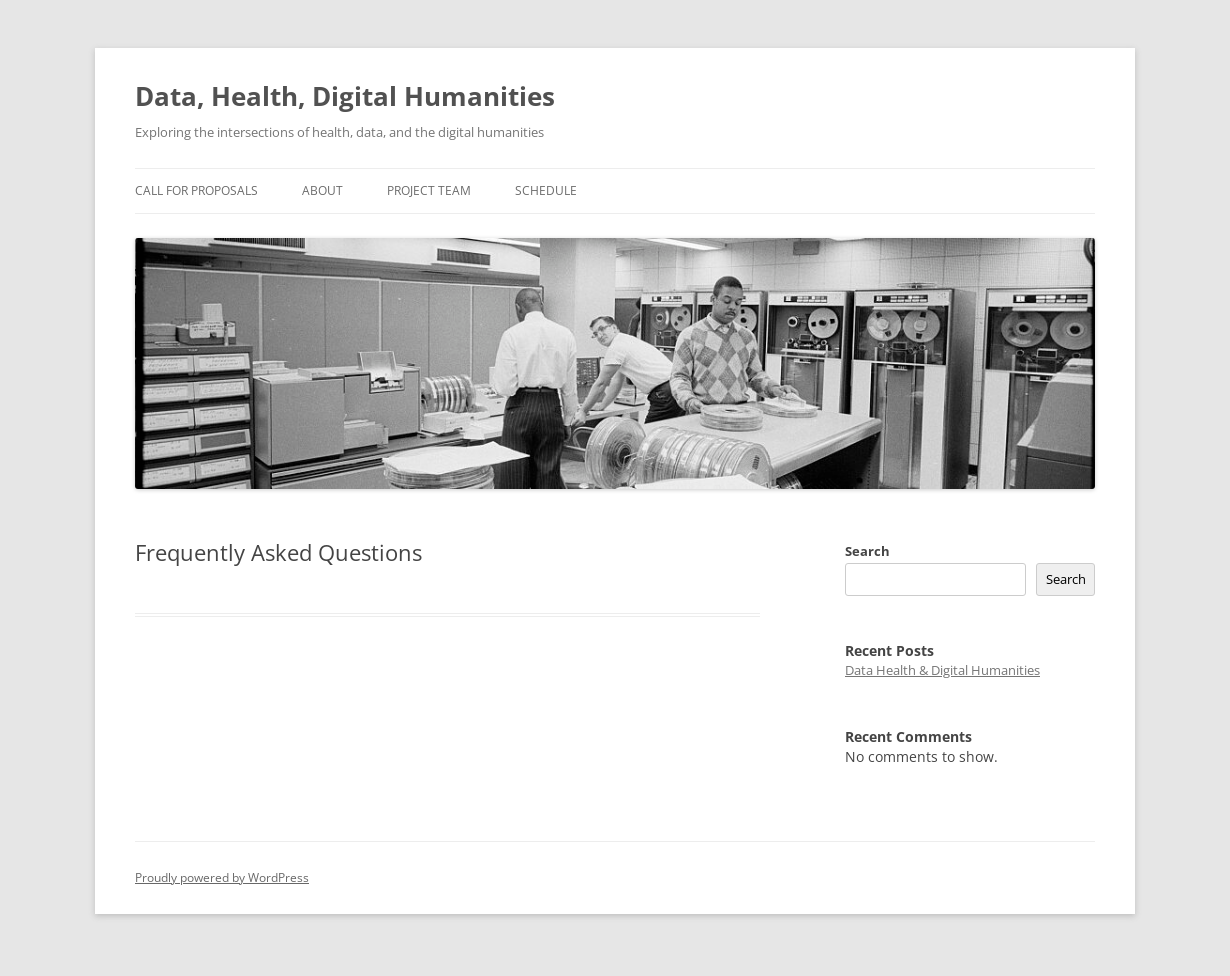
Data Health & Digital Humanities (942, 670)
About (322, 190)
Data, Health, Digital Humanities (345, 96)
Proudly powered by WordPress (222, 877)
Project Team (429, 190)
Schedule (546, 190)
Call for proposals (196, 190)
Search (867, 551)
